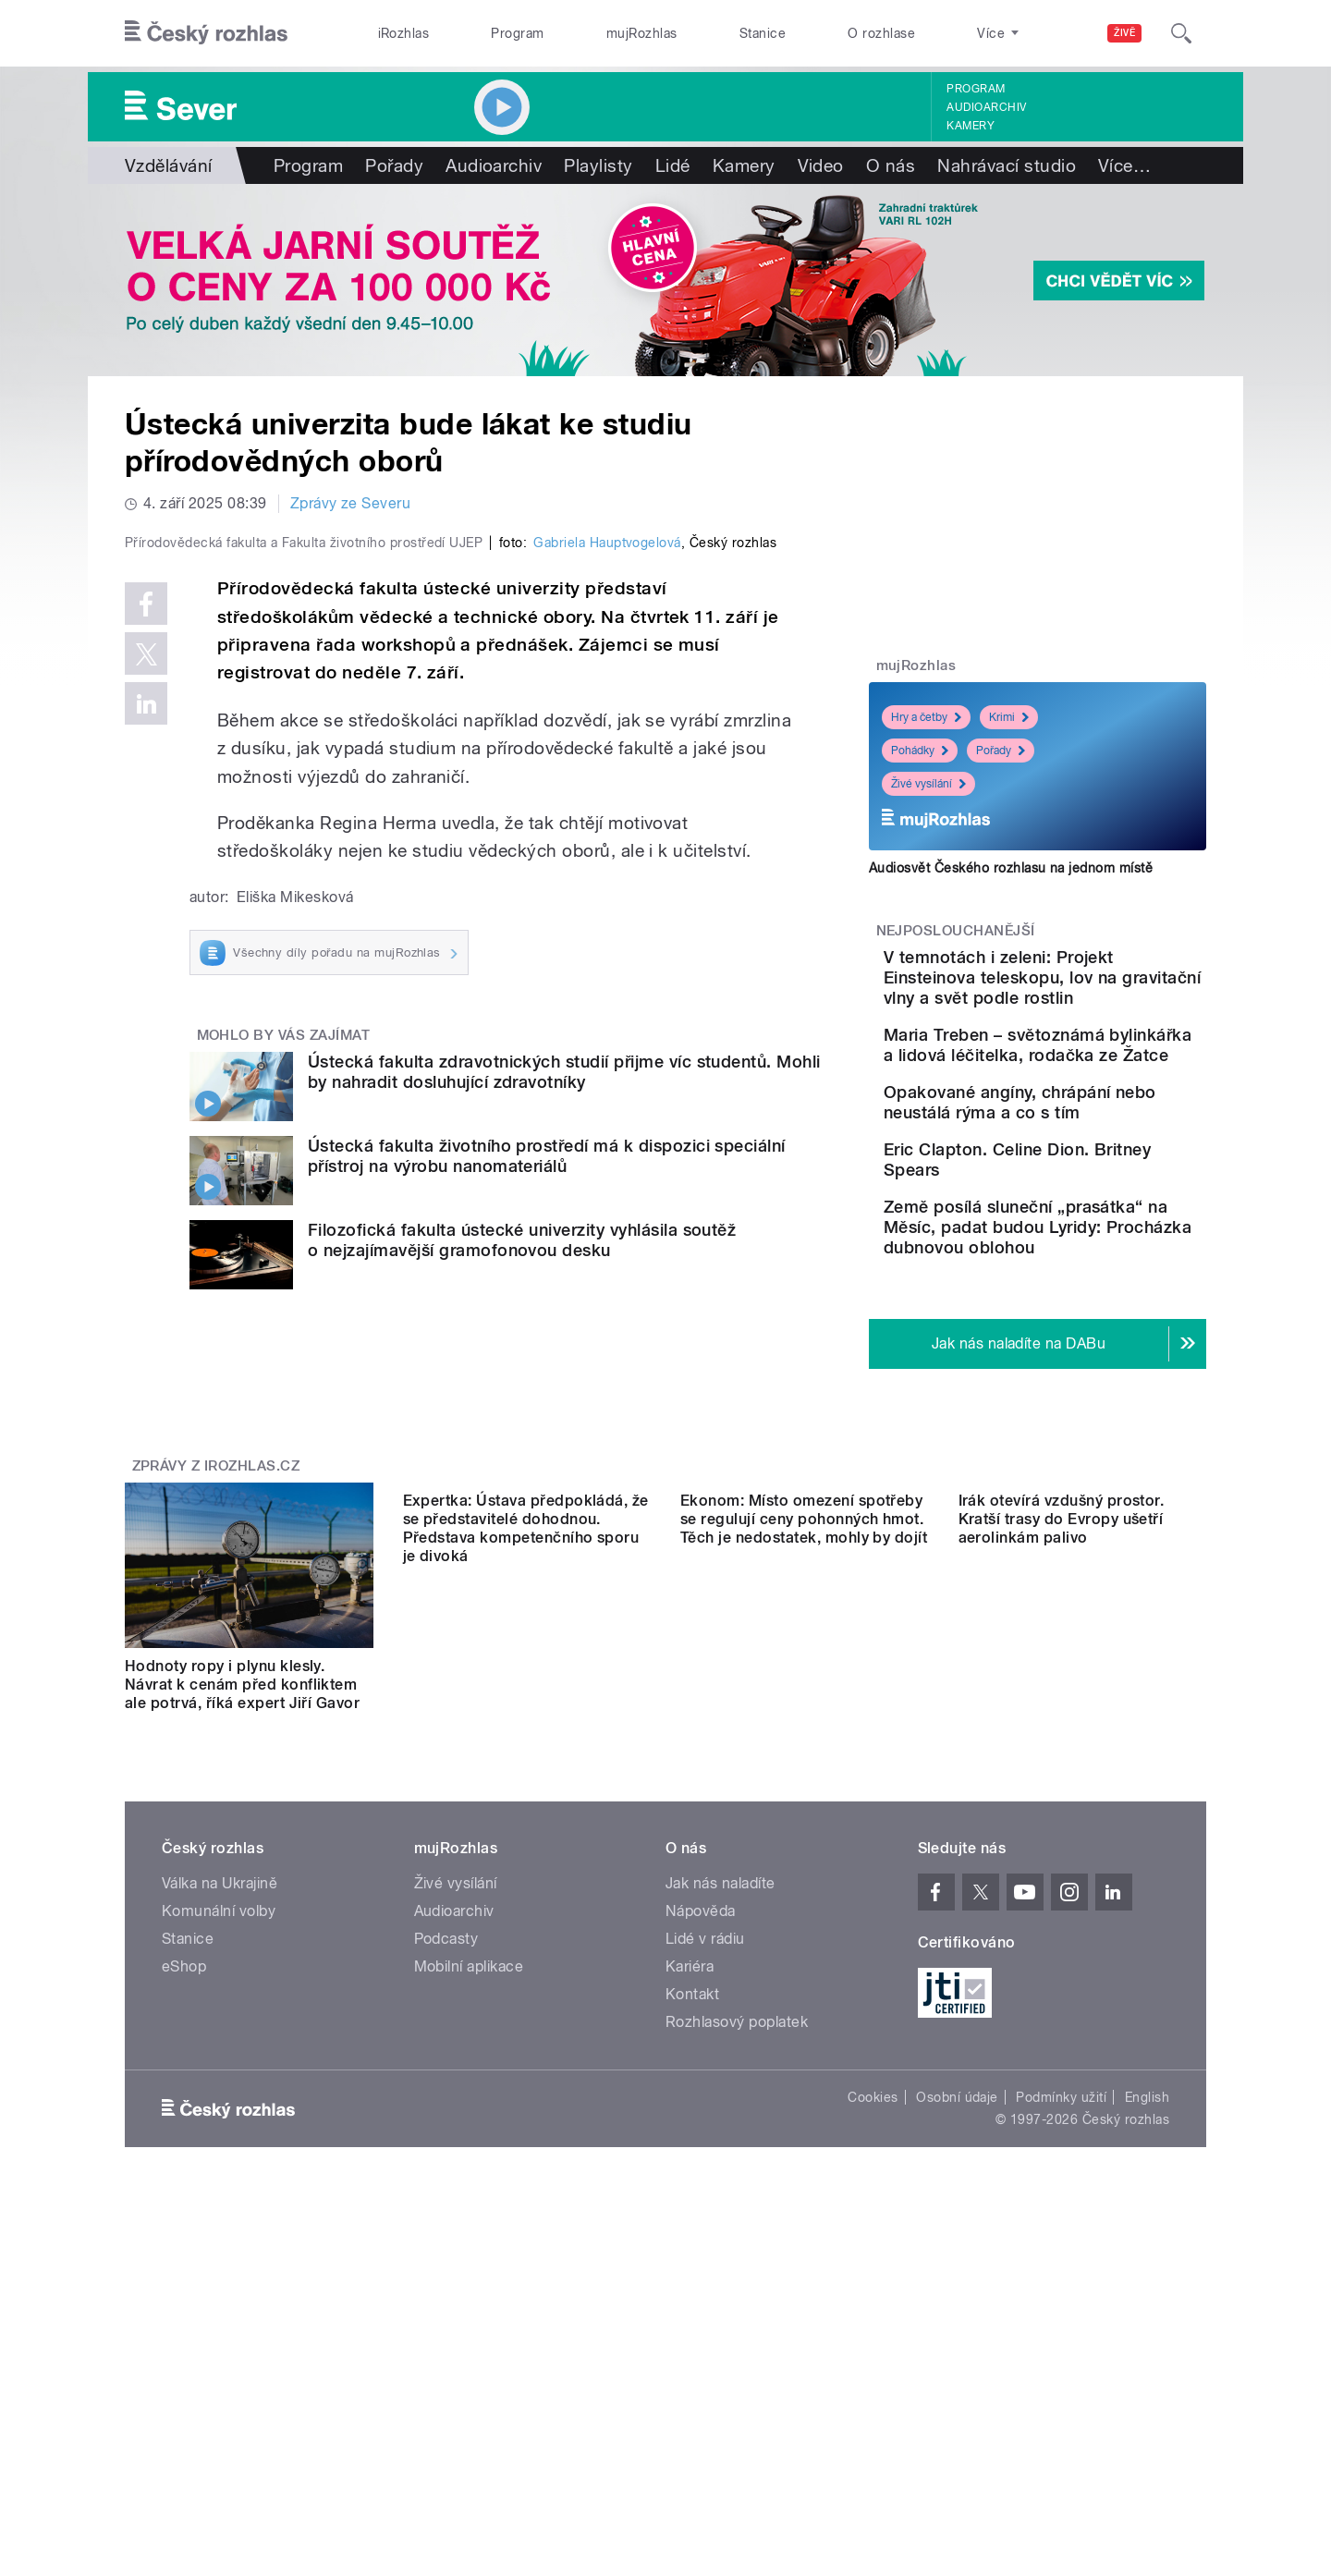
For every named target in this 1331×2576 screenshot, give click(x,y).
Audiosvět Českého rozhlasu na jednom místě (1011, 868)
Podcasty (446, 2240)
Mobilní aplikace (469, 2268)
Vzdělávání (169, 165)
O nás (890, 165)
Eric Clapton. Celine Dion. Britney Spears (1089, 1267)
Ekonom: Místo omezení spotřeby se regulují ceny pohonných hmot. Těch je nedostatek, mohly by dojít (803, 1967)
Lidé (672, 165)
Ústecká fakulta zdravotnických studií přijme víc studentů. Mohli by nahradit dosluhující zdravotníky (564, 1464)
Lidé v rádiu (705, 2240)
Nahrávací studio (1006, 165)
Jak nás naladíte (720, 2184)
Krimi (1009, 717)
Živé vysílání (928, 783)
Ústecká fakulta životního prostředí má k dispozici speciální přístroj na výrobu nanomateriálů (547, 1549)
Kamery (970, 125)
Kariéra (690, 2268)
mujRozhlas (642, 33)
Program (517, 33)
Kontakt (692, 2295)
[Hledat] (1181, 33)
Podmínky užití (1061, 2398)
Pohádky (919, 750)
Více (1124, 165)
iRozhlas (404, 33)
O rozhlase (881, 33)
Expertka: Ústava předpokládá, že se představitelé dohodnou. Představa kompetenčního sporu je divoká (526, 1976)
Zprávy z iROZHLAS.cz (216, 1748)
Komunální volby (218, 2212)
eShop (184, 2268)
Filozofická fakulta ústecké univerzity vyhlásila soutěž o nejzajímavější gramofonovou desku (522, 1633)
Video (821, 165)
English (1147, 2398)
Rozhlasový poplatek (737, 2323)
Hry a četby (926, 717)
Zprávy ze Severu (350, 503)
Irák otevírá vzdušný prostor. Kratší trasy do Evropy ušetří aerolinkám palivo (1062, 1967)
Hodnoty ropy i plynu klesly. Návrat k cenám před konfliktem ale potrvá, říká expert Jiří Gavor (242, 1967)
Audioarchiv (986, 107)
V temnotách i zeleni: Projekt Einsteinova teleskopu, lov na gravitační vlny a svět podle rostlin (1096, 997)
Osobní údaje (957, 2398)
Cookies (873, 2398)
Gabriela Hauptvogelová (607, 935)
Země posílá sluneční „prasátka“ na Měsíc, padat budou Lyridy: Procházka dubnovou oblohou (1072, 1381)
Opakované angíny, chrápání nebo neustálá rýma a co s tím (1081, 1194)
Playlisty (598, 165)
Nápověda (701, 2212)
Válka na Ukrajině (219, 2184)
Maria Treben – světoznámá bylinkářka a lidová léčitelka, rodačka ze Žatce (1086, 1106)
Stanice (762, 33)
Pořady (394, 165)
